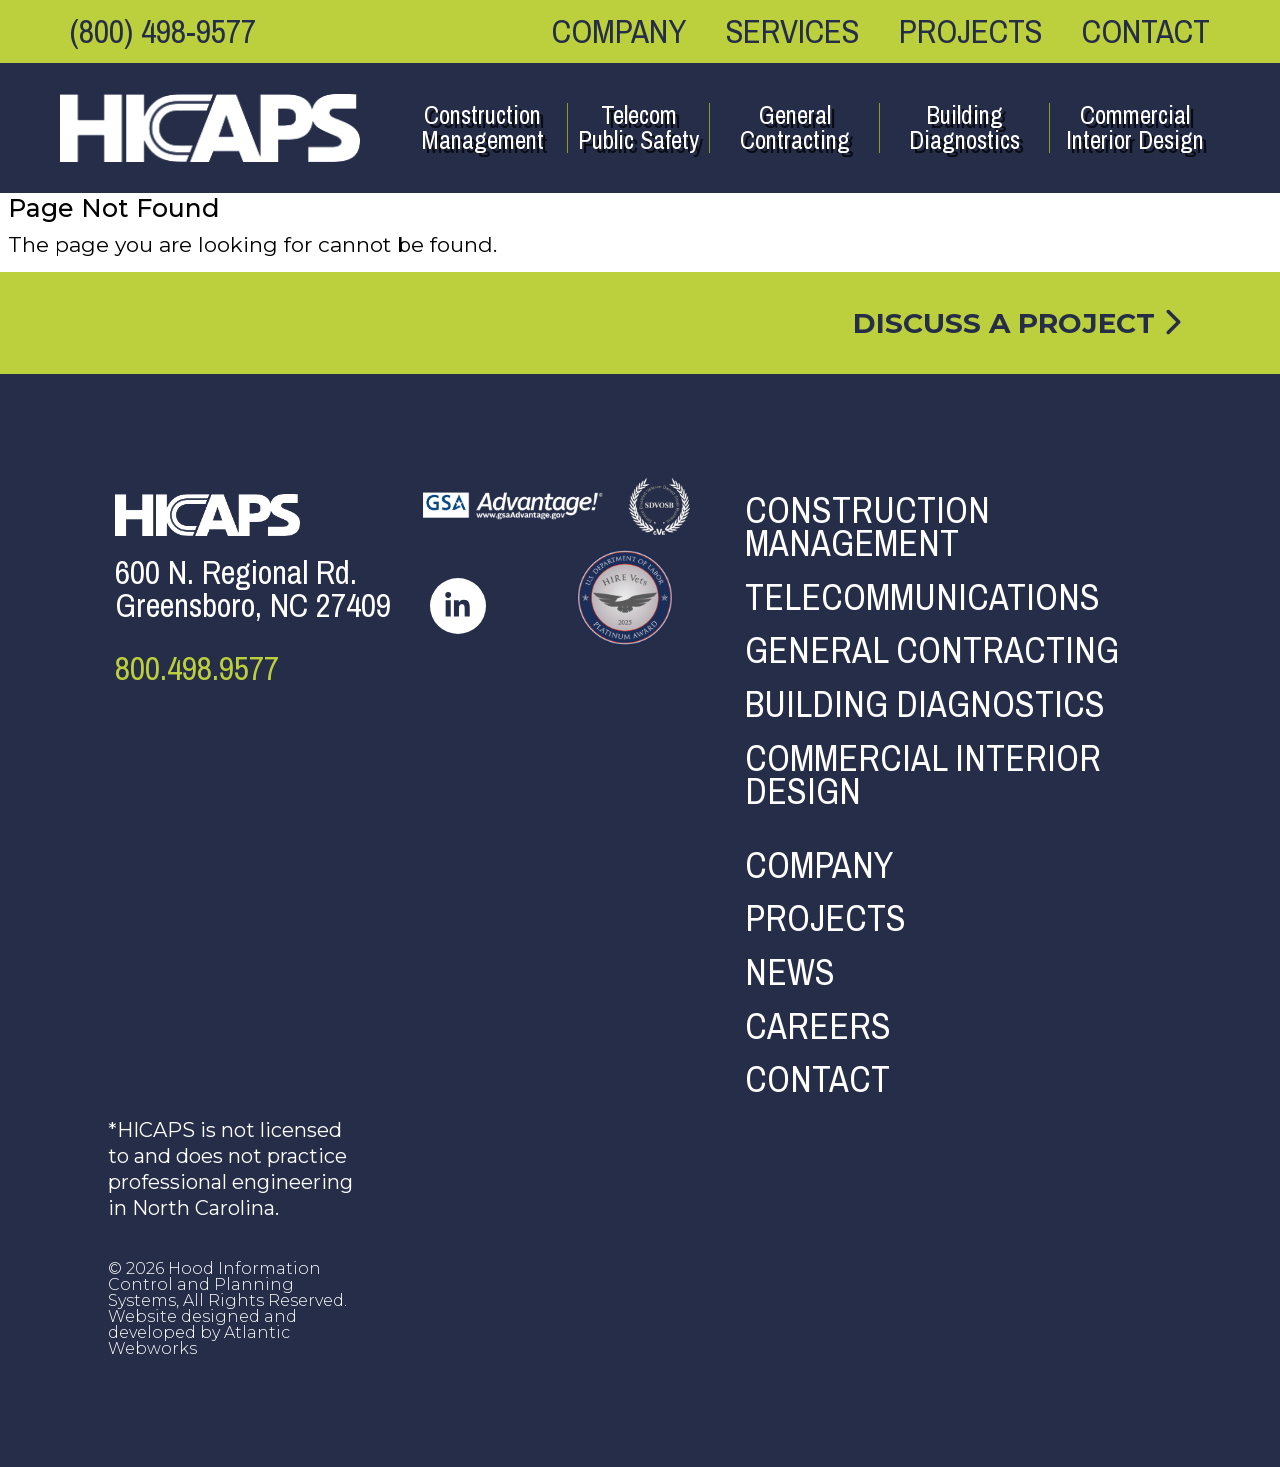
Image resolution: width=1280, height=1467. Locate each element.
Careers (818, 1027)
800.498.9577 (197, 668)
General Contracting (795, 128)
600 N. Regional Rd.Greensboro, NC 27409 (253, 589)
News (790, 973)
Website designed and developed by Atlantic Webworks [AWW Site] (202, 1332)
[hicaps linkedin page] (458, 604)
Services (792, 31)
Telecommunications (922, 598)
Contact (1146, 31)
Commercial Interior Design (1135, 128)
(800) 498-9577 (163, 31)
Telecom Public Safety (638, 128)
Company (619, 31)
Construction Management (482, 128)
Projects (970, 31)
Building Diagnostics (964, 128)
